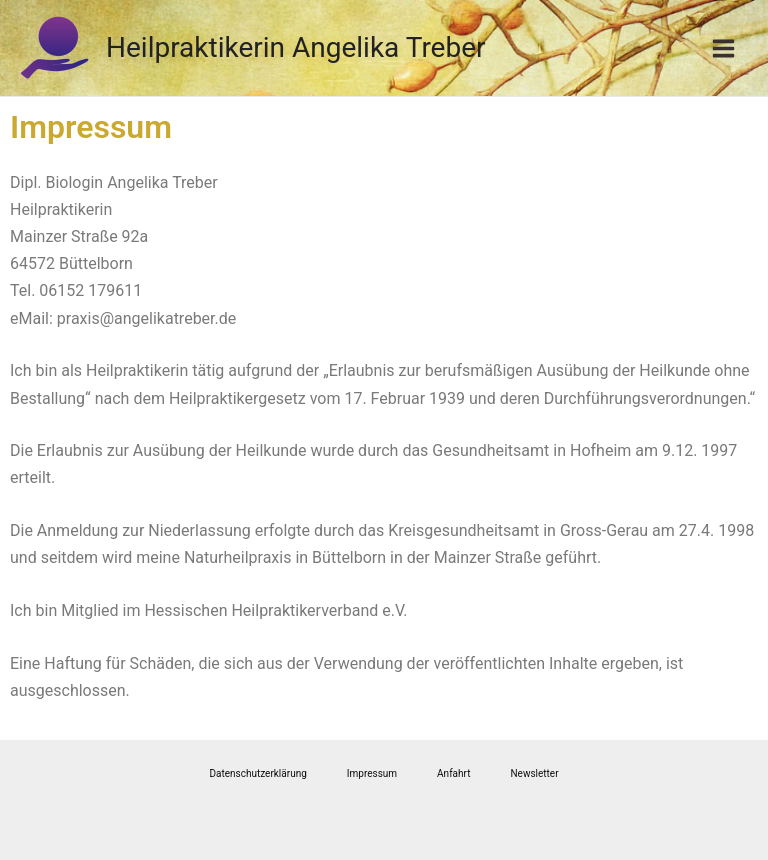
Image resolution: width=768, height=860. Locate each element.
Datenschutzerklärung (257, 773)
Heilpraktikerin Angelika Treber (296, 47)
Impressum (372, 773)
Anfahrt (453, 773)
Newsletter (534, 773)
